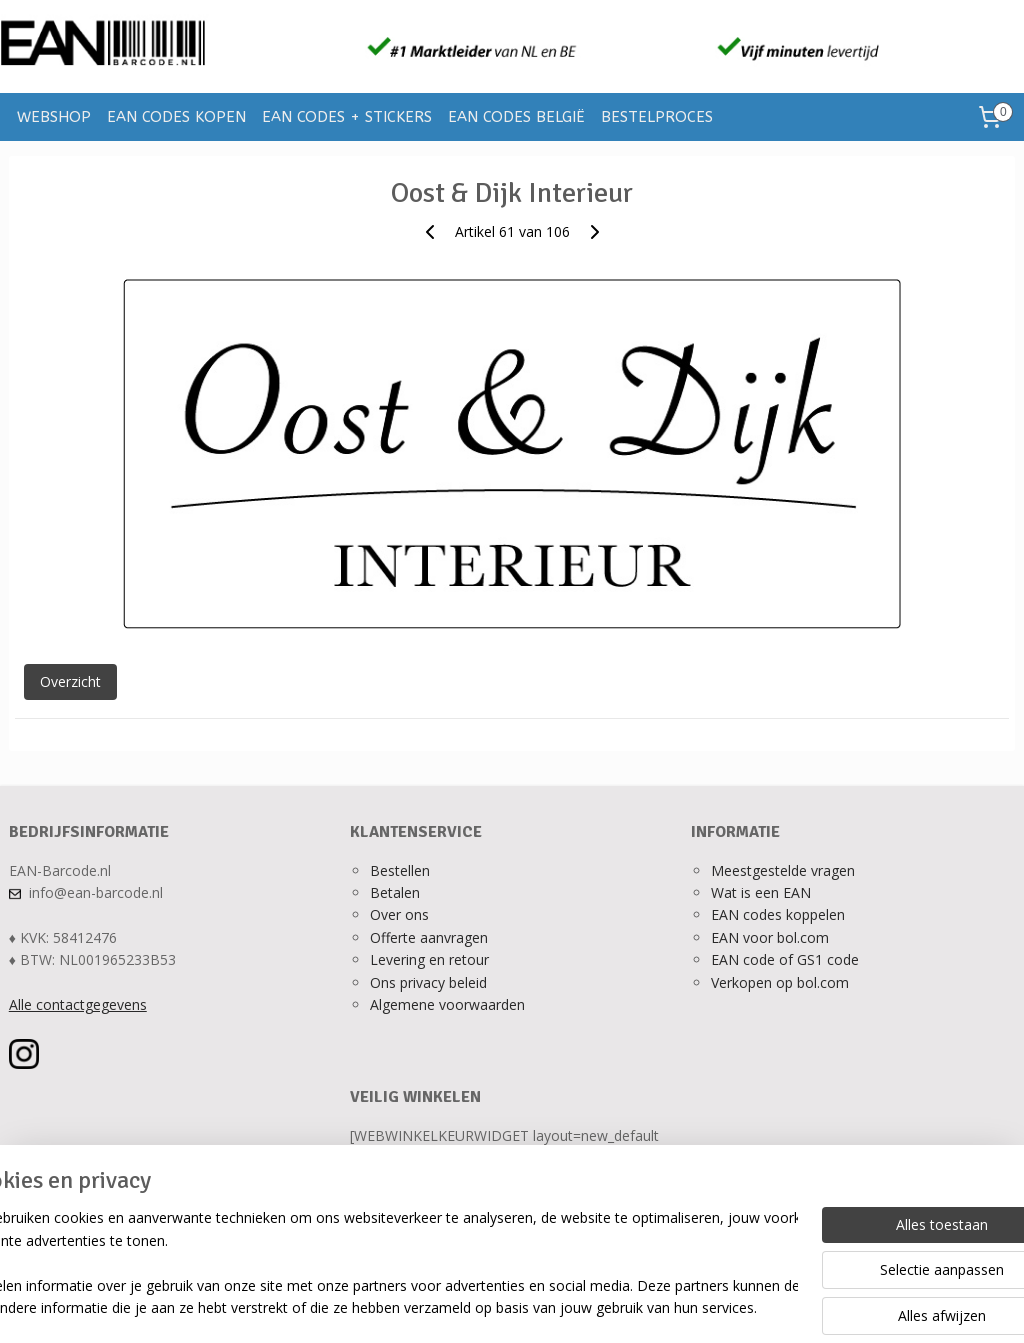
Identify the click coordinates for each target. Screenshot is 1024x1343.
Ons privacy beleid (428, 982)
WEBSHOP (54, 117)
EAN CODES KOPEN (176, 117)
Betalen (395, 892)
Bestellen (400, 870)
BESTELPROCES (657, 117)
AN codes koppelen (782, 914)
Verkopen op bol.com (780, 982)
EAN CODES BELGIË (516, 117)
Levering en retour (429, 959)
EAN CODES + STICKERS (347, 117)
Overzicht (70, 681)
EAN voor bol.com (770, 937)
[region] (380, 1264)
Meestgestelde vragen (783, 870)
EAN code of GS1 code (785, 959)
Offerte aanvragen (429, 937)
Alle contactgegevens (78, 1004)
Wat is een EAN (761, 892)
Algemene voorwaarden (447, 1004)
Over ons (399, 914)
